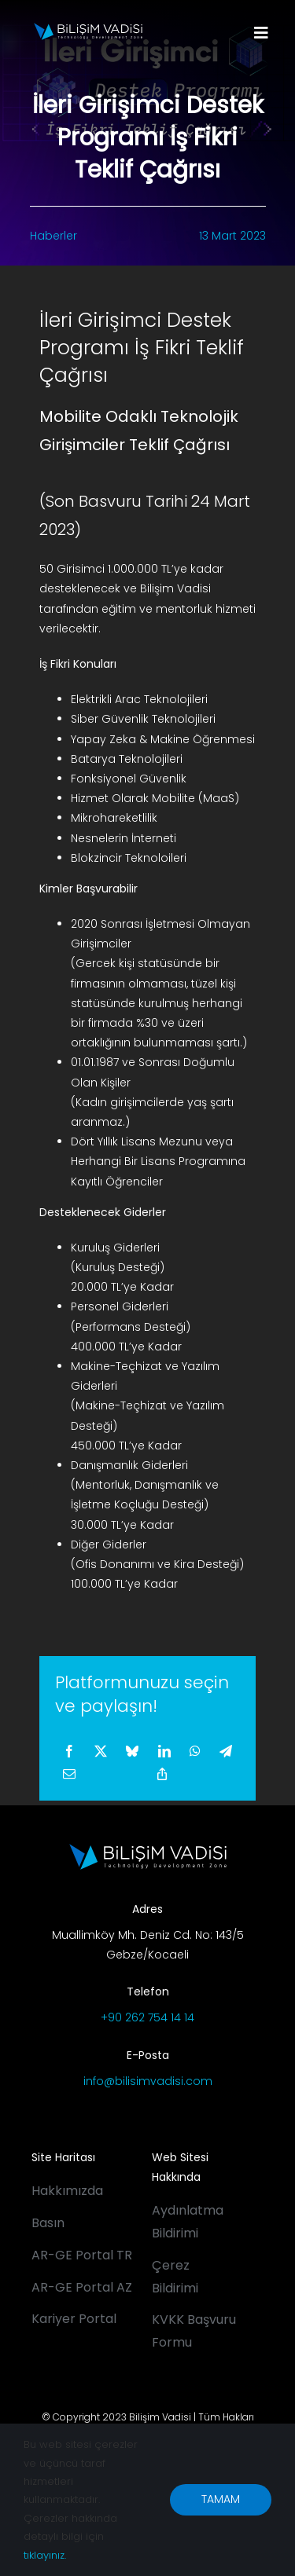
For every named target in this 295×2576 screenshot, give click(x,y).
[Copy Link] (162, 1775)
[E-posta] (69, 1775)
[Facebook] (69, 1752)
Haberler (53, 236)
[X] (101, 1752)
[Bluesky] (132, 1752)
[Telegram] (226, 1752)
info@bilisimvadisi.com (147, 2081)
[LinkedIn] (164, 1752)
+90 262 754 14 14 (147, 2017)
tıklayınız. (45, 2555)
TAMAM (220, 2499)
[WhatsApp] (195, 1752)
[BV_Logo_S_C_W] (88, 28)
